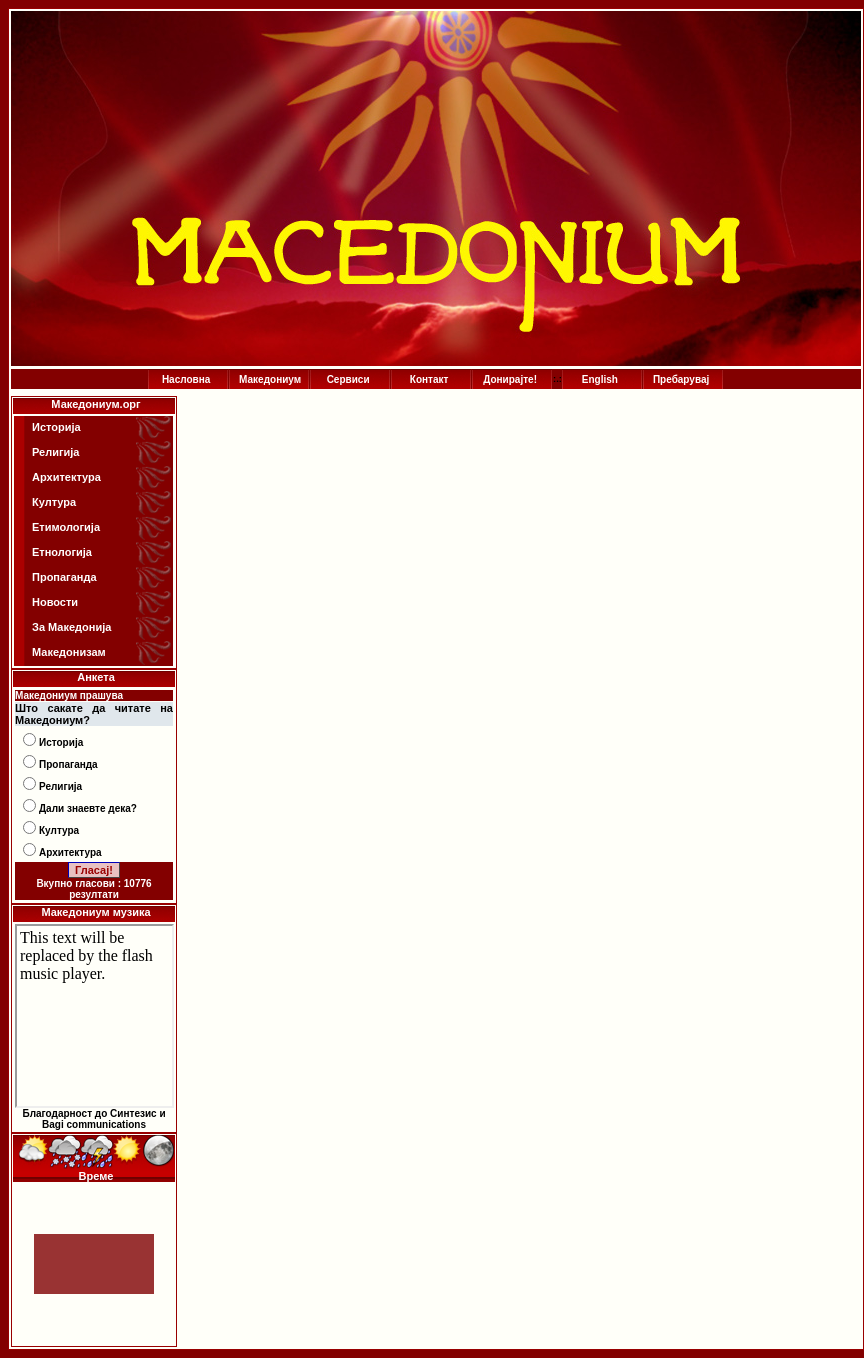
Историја (56, 427)
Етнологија (62, 552)
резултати (94, 894)
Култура (54, 502)
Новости (55, 602)
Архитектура (66, 477)
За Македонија (71, 627)
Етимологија (66, 527)
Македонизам (69, 652)
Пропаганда (64, 577)
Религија (55, 452)
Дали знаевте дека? (88, 808)
